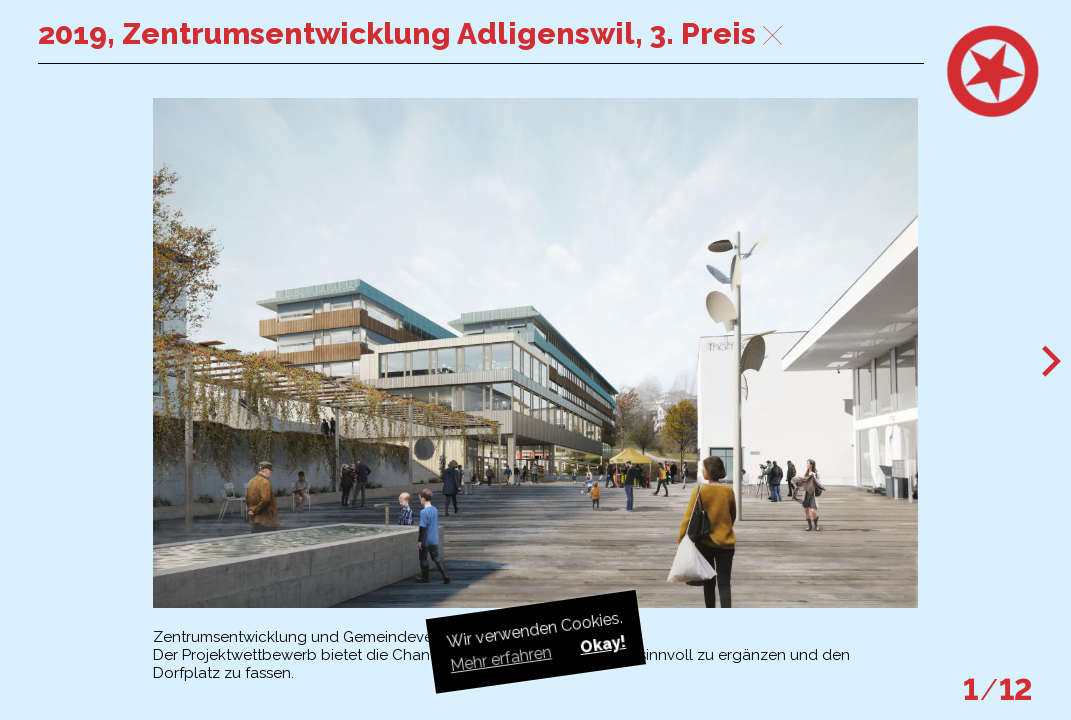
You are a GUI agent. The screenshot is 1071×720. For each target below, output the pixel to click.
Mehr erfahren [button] (500, 658)
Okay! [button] (602, 643)
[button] (1052, 360)
